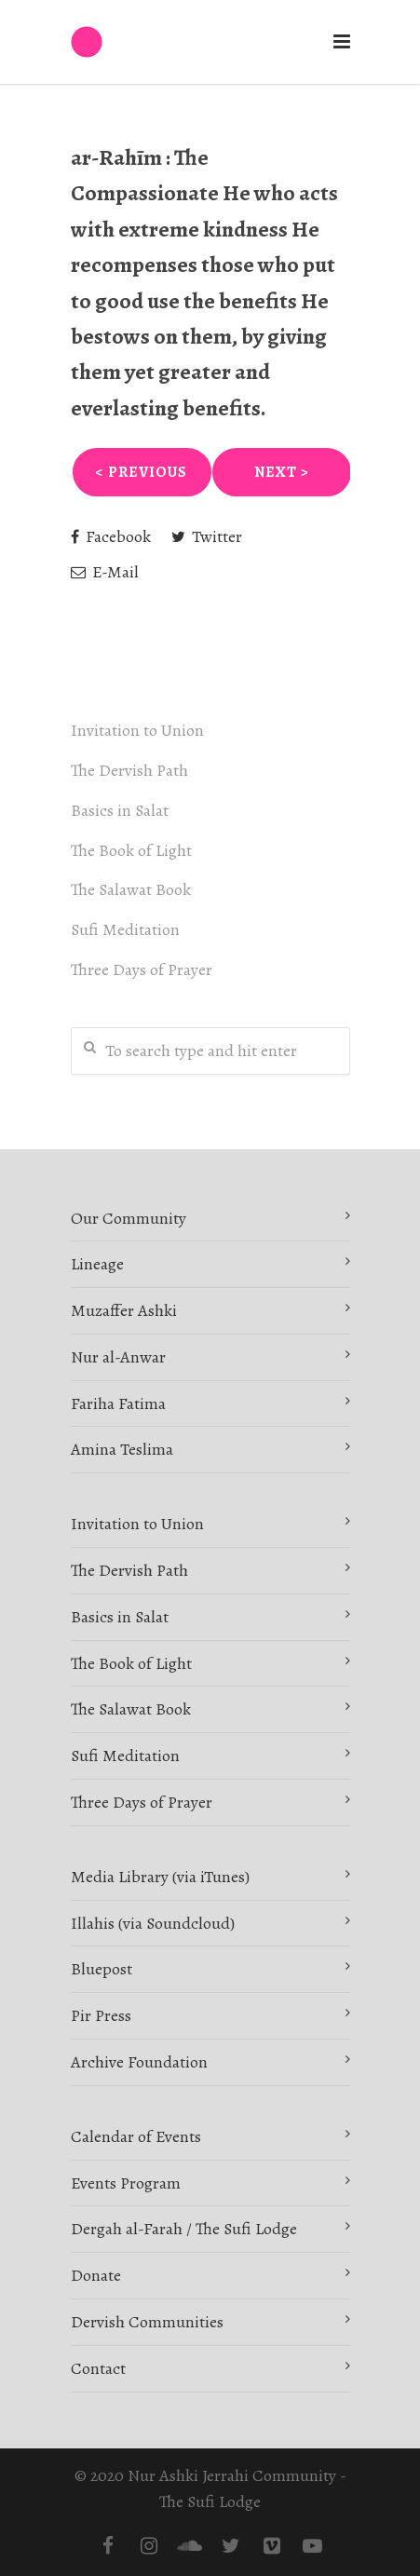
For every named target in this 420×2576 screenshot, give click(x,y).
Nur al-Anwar (118, 1357)
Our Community (128, 1218)
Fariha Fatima (118, 1403)
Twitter (206, 536)
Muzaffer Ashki (124, 1310)
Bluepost (101, 1969)
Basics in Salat (120, 810)
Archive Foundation (139, 2062)
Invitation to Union (137, 730)
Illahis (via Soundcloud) (153, 1923)
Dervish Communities (147, 2322)
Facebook (111, 536)
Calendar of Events (136, 2136)
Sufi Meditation (125, 929)
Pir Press (101, 2015)
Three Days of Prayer (141, 969)
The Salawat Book (131, 889)
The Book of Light (131, 850)
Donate (96, 2275)
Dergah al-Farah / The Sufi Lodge (184, 2228)
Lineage (97, 1264)
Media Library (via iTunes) (160, 1876)
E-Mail (105, 572)
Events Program (126, 2183)
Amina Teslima (122, 1449)
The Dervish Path (129, 770)
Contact (98, 2368)
